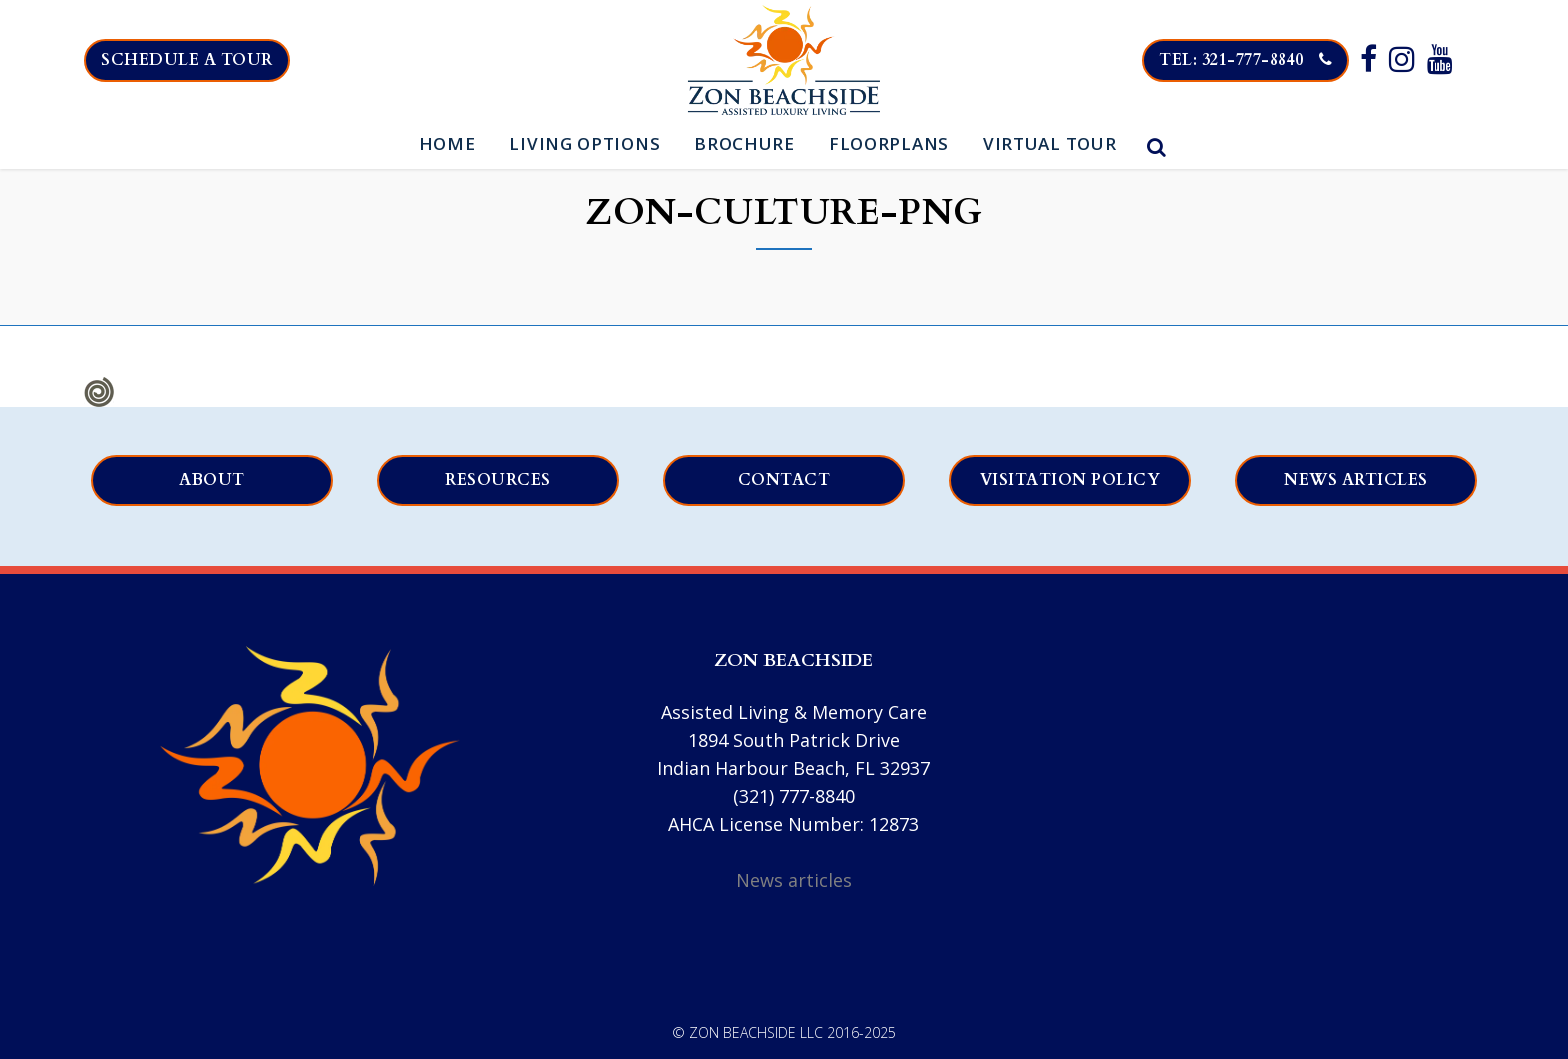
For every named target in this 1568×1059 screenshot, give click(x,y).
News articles (1356, 480)
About (212, 480)
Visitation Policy (1070, 480)
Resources (498, 480)
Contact (784, 480)
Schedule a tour (187, 60)
